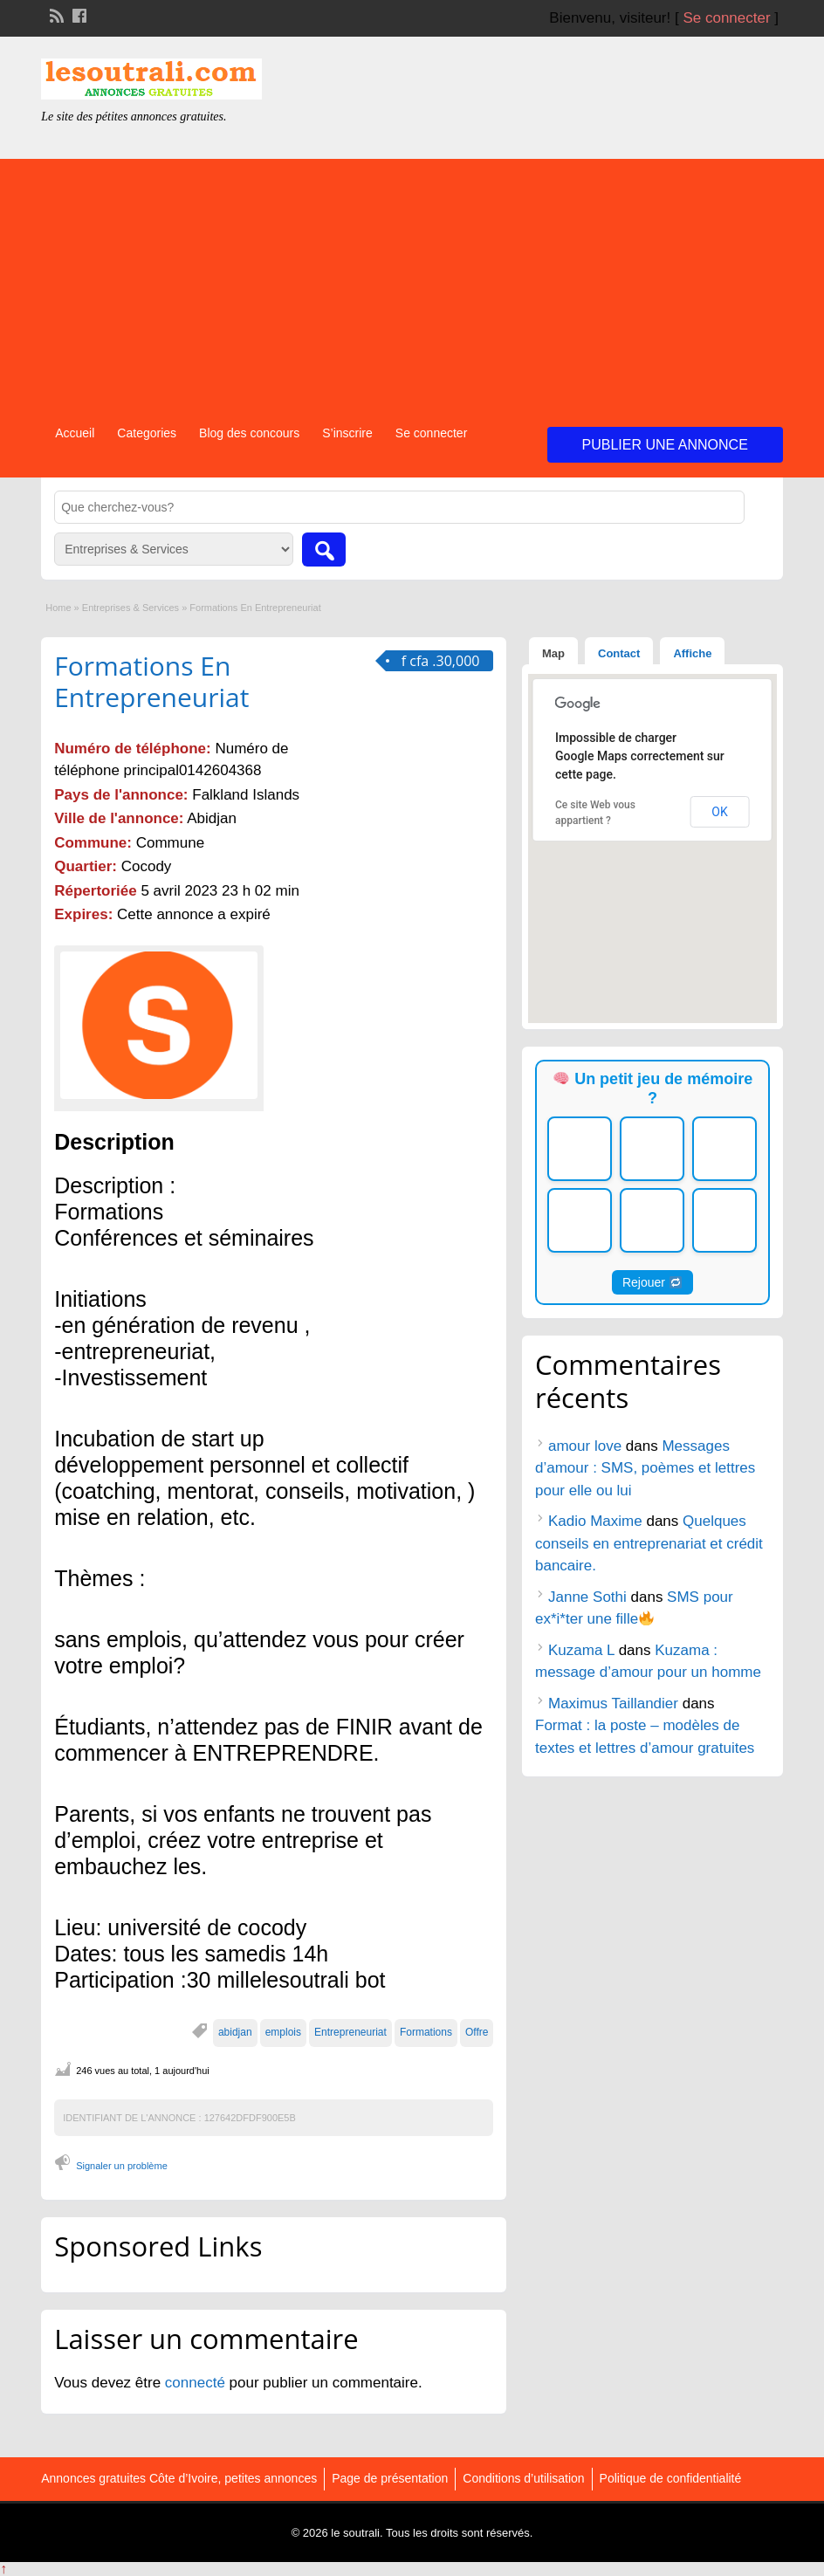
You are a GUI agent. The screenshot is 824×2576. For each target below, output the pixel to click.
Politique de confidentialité (671, 2478)
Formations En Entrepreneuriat (151, 681)
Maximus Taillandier (613, 1703)
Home (58, 607)
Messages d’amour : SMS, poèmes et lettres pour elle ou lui (645, 1468)
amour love (584, 1446)
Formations (426, 2032)
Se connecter (726, 18)
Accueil (74, 433)
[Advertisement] (412, 281)
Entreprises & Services (130, 607)
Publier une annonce (665, 444)
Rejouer (652, 1282)
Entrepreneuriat (350, 2032)
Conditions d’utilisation (523, 2478)
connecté (197, 2382)
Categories (146, 433)
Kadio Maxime (595, 1521)
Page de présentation (390, 2478)
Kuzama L (581, 1650)
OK (719, 812)
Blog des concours (249, 433)
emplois (283, 2032)
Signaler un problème (122, 2165)
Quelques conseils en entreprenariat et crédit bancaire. (649, 1543)
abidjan (235, 2032)
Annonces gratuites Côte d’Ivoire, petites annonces (179, 2478)
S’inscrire (347, 433)
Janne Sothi (587, 1597)
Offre (476, 2032)
